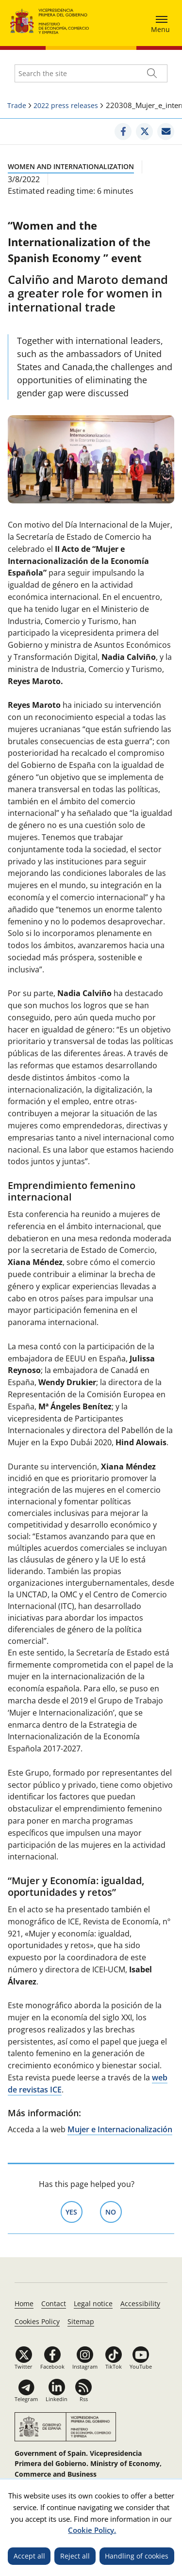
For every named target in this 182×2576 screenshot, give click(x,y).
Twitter (24, 2366)
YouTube (141, 2366)
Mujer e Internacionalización (119, 2129)
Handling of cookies (136, 2555)
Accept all (29, 2555)
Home (24, 2303)
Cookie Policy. (92, 2530)
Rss (84, 2399)
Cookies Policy (37, 2321)
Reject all (75, 2555)
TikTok (113, 2366)
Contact (53, 2303)
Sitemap (80, 2321)
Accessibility (140, 2303)
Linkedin (56, 2399)
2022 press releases (65, 105)
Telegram (26, 2399)
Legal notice (93, 2303)
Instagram (85, 2366)
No (113, 2211)
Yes (74, 2211)
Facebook (52, 2366)
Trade (16, 105)
